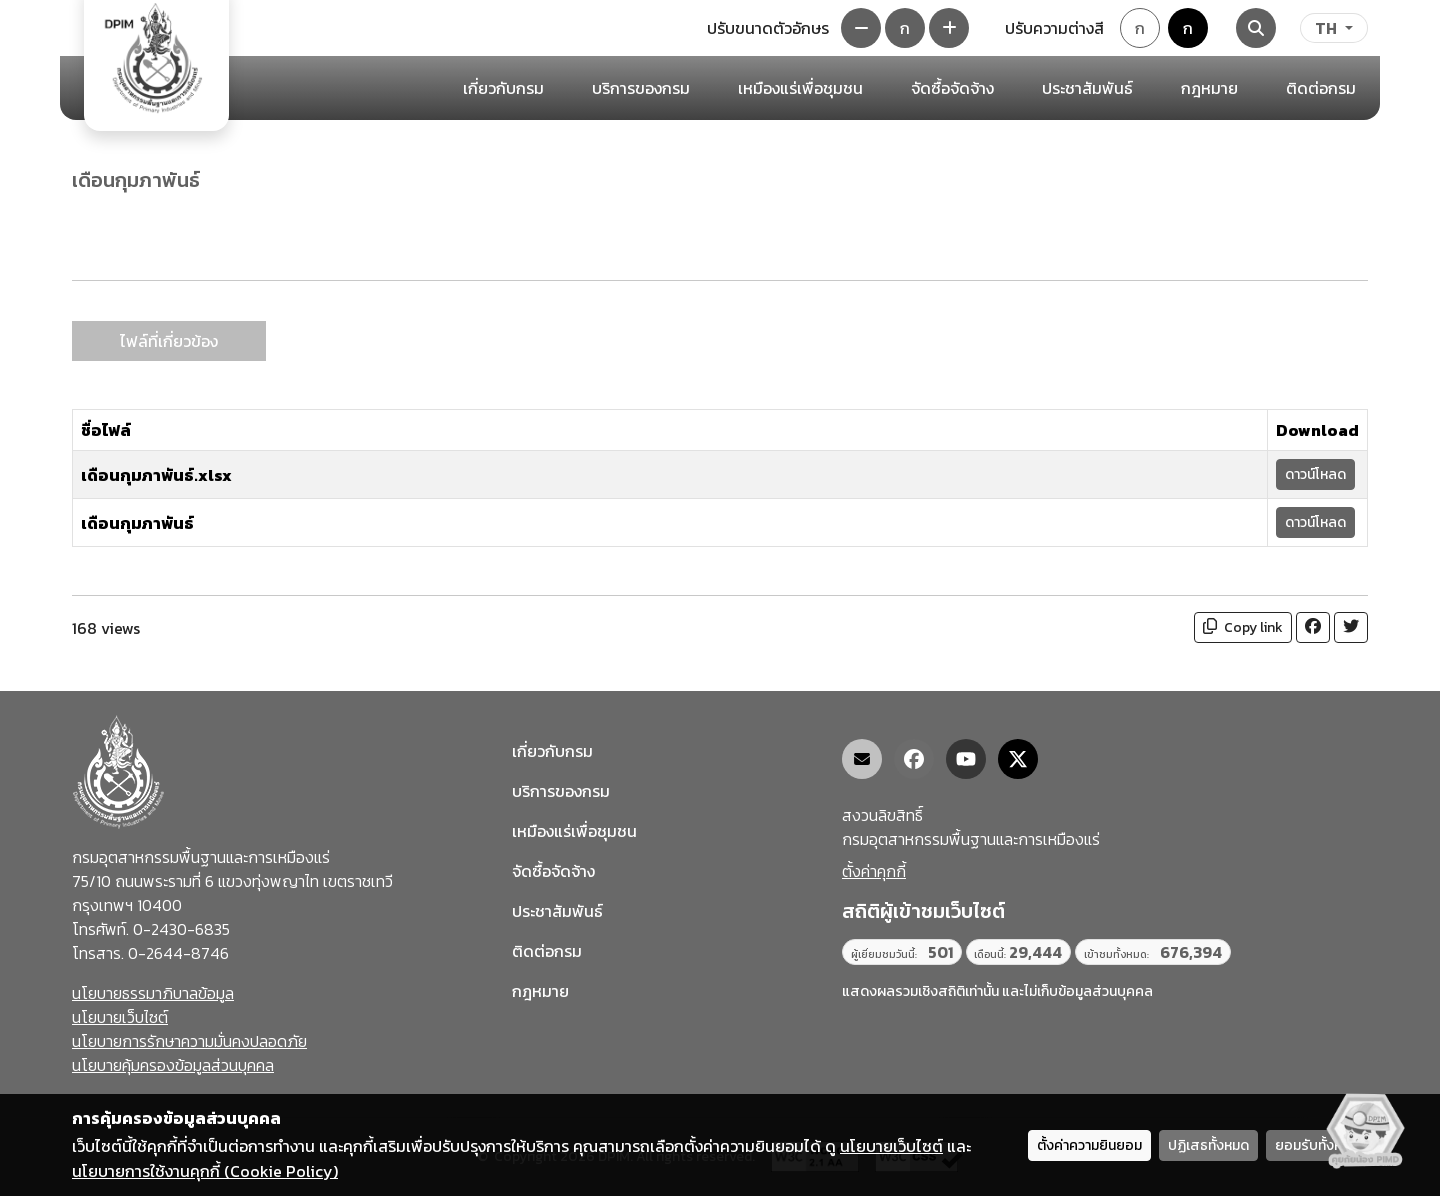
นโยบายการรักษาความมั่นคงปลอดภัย (189, 1041)
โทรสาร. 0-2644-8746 (150, 953)
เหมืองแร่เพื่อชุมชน (800, 88)
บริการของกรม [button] (641, 88)
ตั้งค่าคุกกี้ (874, 871)
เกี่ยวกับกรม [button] (503, 88)
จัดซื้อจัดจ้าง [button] (952, 88)
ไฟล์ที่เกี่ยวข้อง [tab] (169, 341)
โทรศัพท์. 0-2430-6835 (151, 929)
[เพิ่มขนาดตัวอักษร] (949, 28)
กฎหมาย (1209, 88)
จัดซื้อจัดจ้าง (553, 871)
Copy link (1243, 627)
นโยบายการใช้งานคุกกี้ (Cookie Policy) (205, 1171)
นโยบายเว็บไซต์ (120, 1017)
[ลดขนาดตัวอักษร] (861, 28)
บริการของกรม (561, 791)
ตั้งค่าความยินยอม (1089, 1145)
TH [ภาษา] (1326, 28)
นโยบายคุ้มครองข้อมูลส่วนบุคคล (173, 1065)
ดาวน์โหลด (1315, 474)
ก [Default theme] (1140, 28)
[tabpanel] (720, 466)
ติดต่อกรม (547, 951)
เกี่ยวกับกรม (552, 751)
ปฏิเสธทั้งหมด (1208, 1145)
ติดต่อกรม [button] (1321, 88)
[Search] (1256, 28)
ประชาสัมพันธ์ (557, 911)
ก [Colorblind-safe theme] (1188, 28)
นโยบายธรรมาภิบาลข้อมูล (153, 993)
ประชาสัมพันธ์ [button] (1087, 88)
